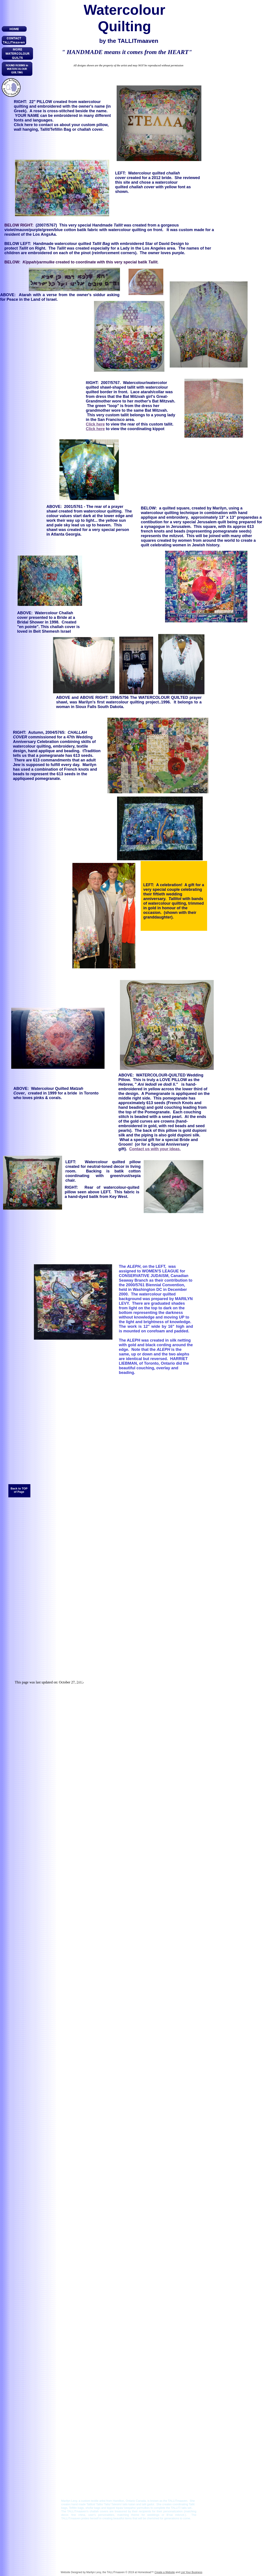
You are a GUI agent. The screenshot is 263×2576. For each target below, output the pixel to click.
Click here (95, 424)
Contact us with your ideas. (155, 1149)
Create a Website (164, 2572)
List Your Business (191, 2572)
